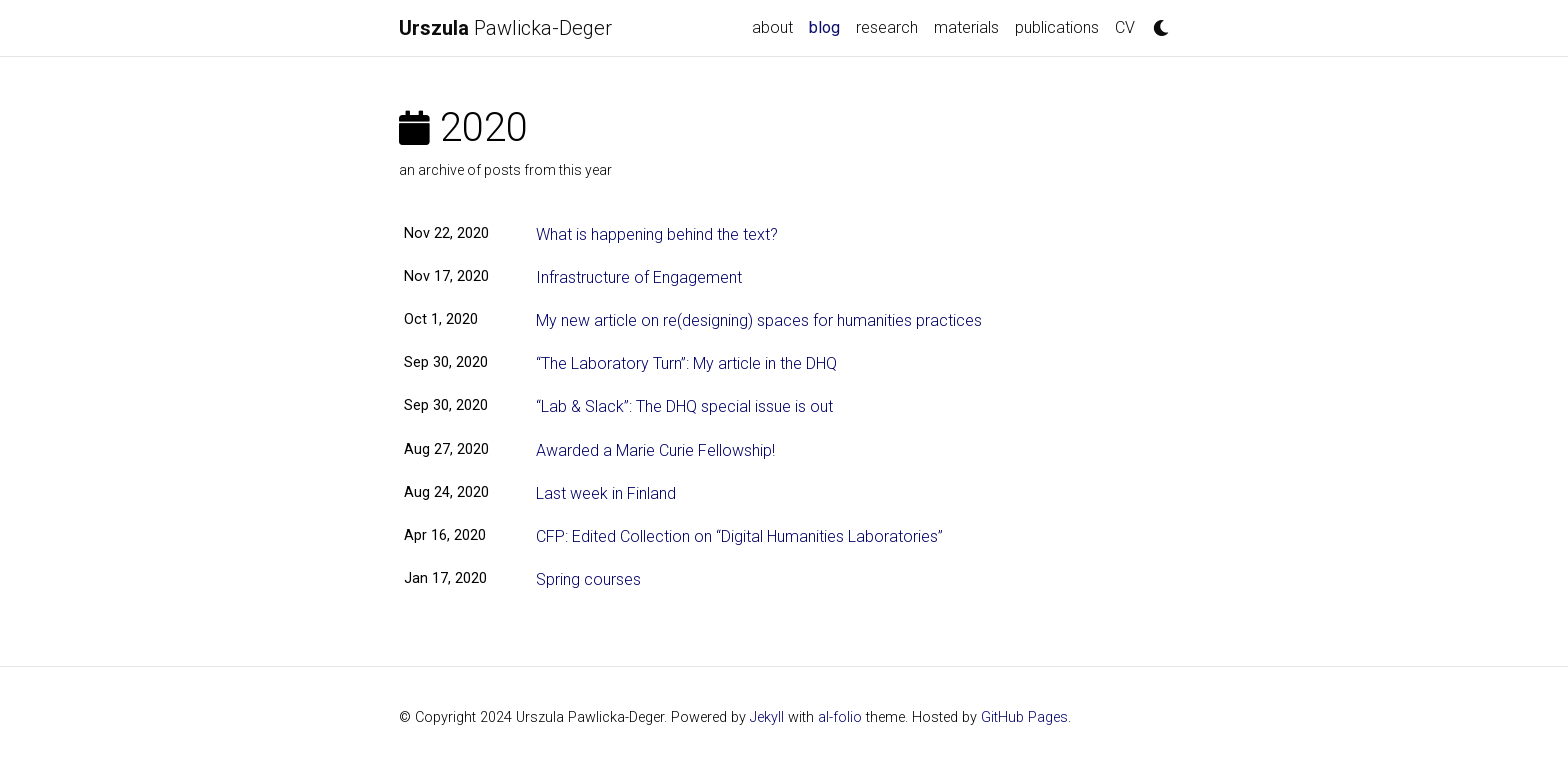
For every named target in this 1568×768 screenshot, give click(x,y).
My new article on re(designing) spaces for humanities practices (759, 320)
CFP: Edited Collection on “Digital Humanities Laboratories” (739, 536)
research (887, 27)
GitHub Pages (1024, 717)
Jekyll (767, 717)
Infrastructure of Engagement (639, 277)
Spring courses (588, 579)
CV (1125, 27)
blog (828, 26)
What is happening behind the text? (657, 234)
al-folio (840, 717)
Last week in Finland (606, 493)
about (772, 27)
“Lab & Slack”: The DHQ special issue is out (684, 406)
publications (1057, 27)
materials (966, 27)
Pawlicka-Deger (505, 28)
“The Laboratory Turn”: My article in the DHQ (686, 363)
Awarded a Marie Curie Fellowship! (655, 450)
